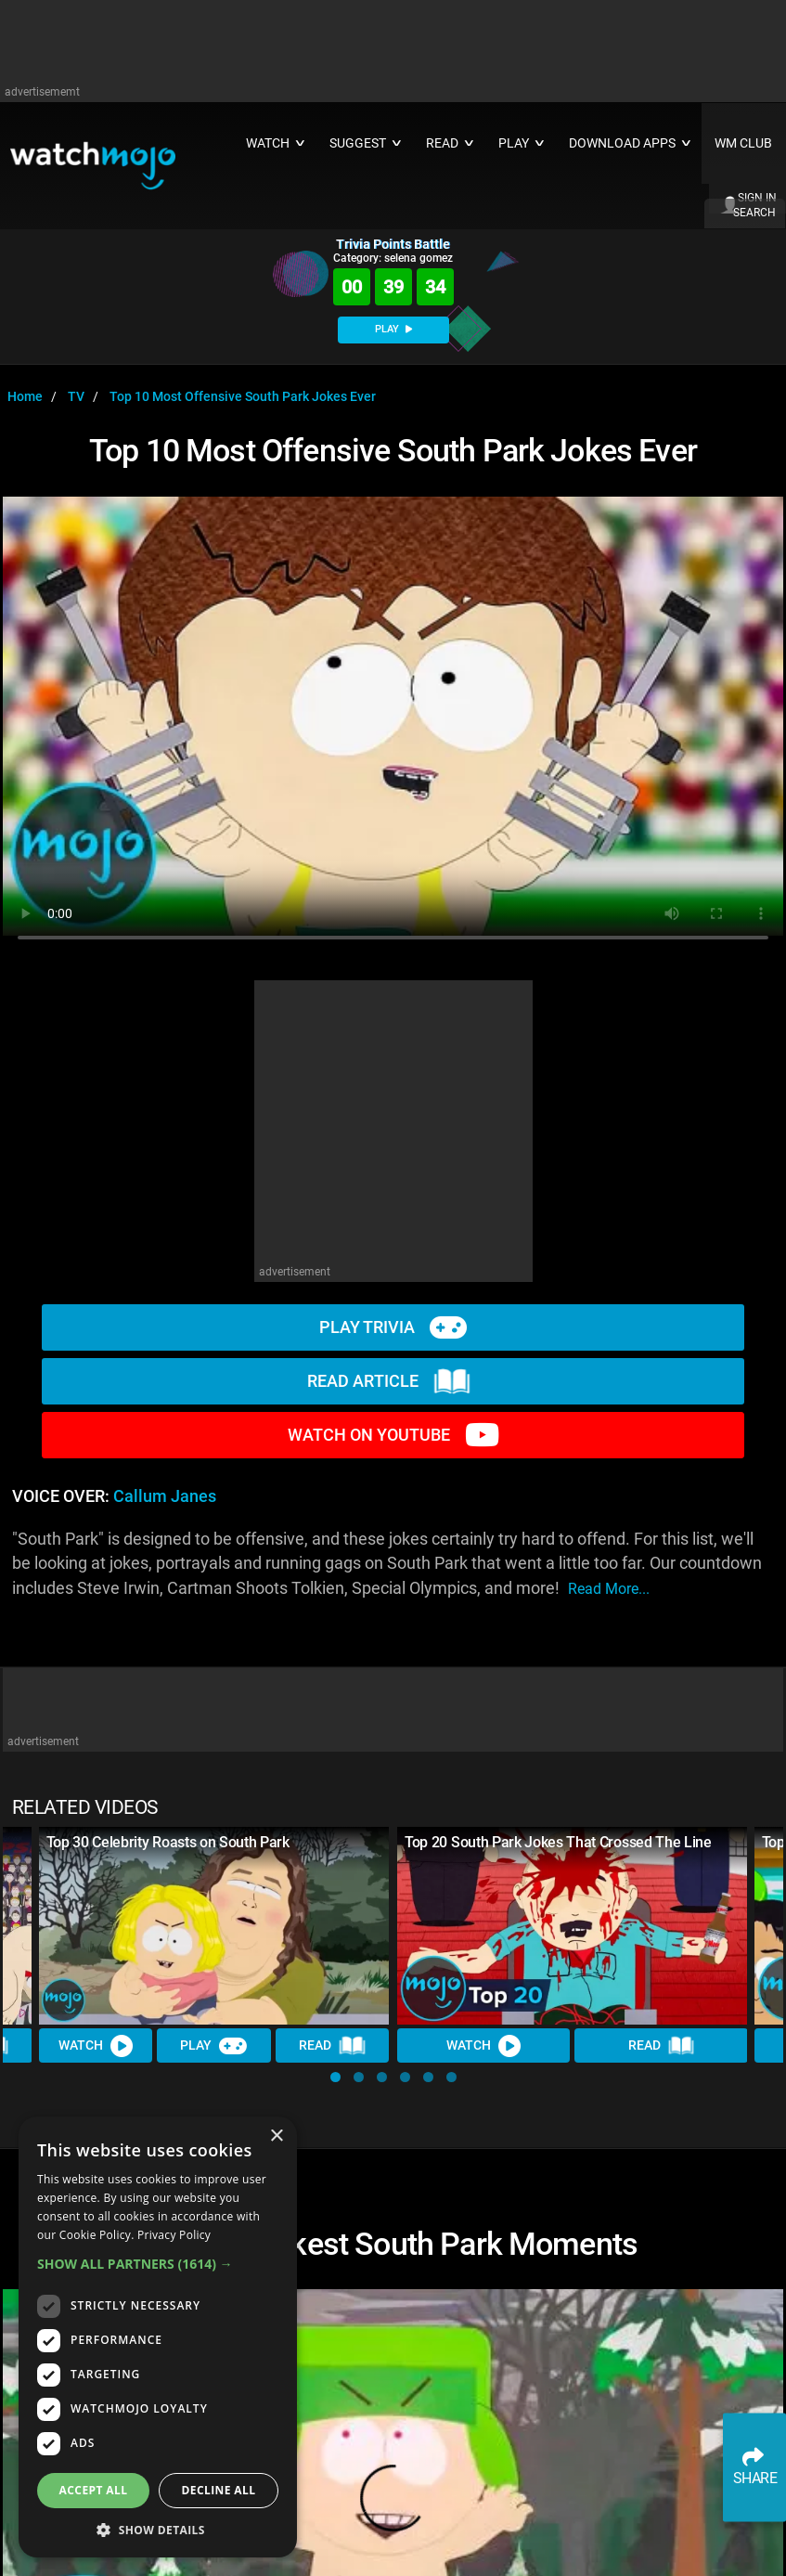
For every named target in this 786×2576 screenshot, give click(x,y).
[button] (335, 2077)
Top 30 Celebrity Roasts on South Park (168, 1842)
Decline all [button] (219, 2490)
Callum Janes (164, 1496)
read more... (609, 1589)
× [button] (276, 2136)
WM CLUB (743, 143)
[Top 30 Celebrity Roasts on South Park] (214, 1925)
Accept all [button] (93, 2490)
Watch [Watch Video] (95, 2045)
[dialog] (158, 2336)
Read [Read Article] (332, 2045)
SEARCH (754, 212)
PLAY (393, 329)
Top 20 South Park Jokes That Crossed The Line (558, 1842)
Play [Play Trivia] (214, 2045)
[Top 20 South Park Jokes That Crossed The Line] (572, 1925)
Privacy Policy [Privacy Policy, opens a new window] (174, 2235)
